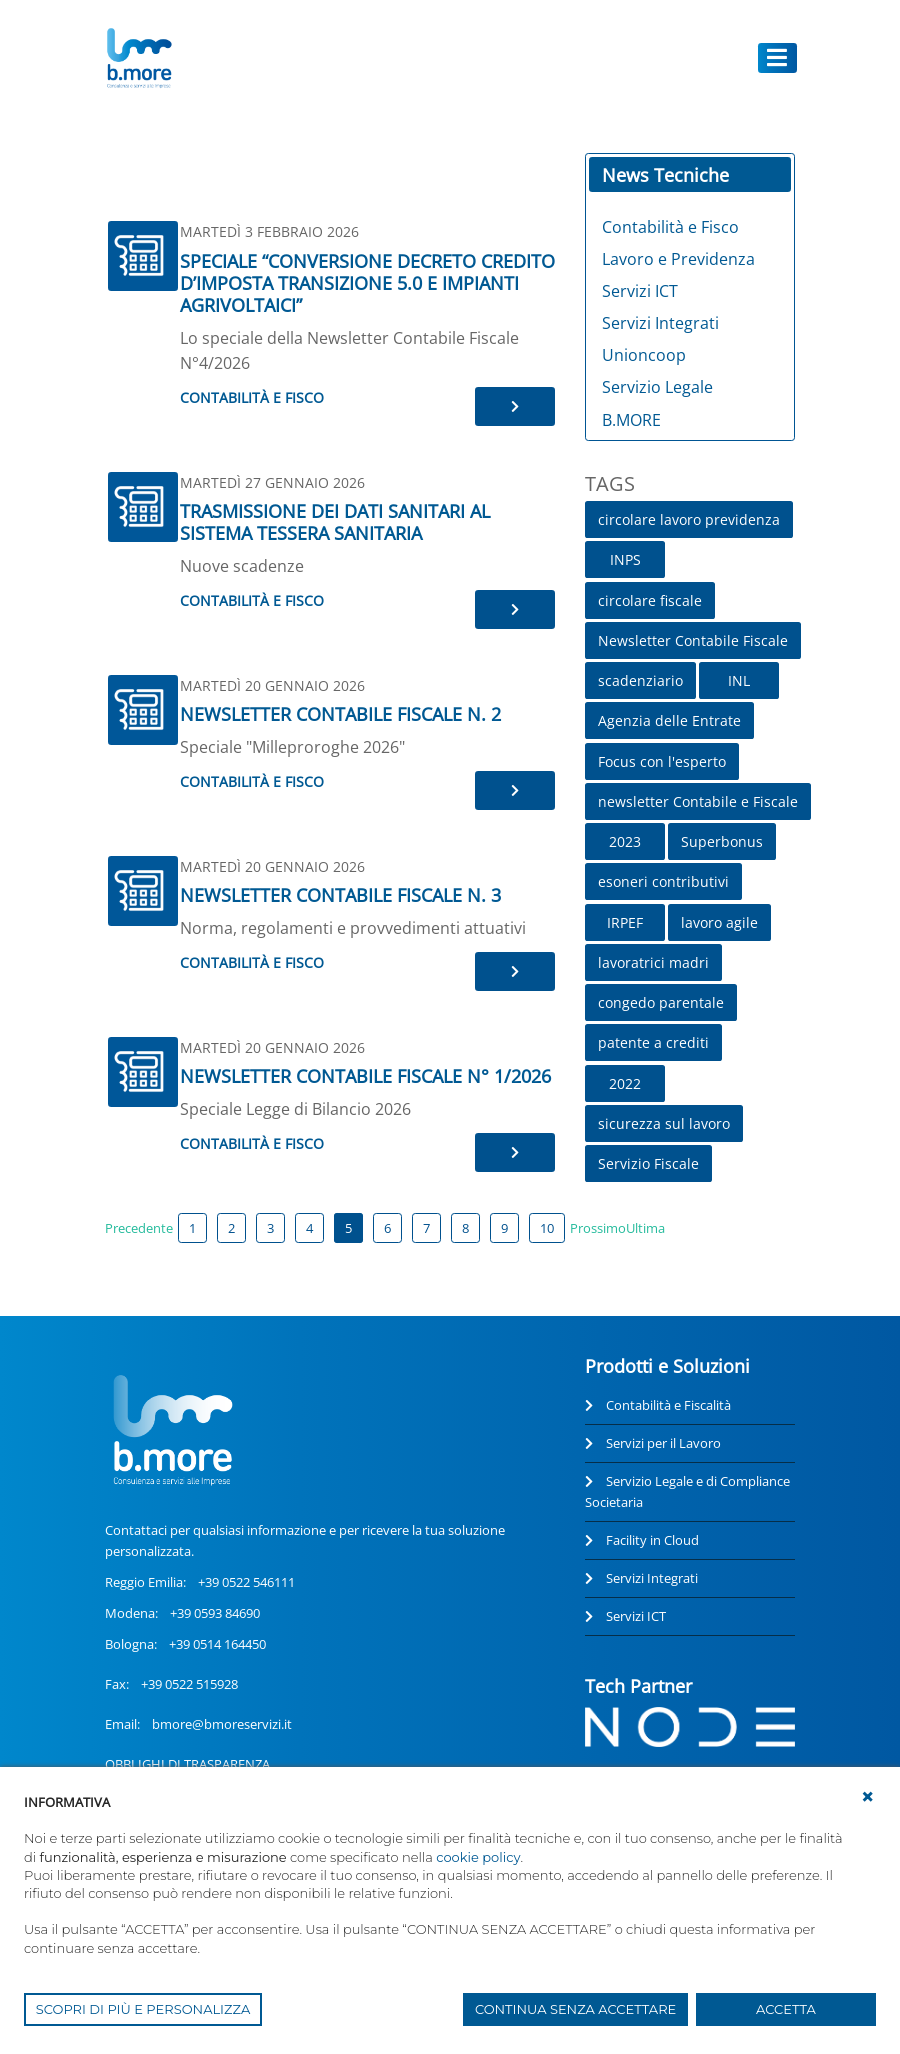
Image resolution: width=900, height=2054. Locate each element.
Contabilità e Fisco (252, 397)
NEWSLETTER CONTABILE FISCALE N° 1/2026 (365, 1076)
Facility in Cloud (652, 1540)
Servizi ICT (636, 1616)
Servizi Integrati (652, 1578)
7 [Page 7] (426, 1228)
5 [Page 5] (348, 1228)
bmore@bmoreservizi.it (222, 1724)
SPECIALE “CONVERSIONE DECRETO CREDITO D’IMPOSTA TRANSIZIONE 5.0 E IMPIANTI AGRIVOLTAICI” (367, 283)
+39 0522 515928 (189, 1684)
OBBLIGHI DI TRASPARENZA (187, 1764)
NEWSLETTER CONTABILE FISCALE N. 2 (340, 714)
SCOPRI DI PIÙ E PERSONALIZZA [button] (143, 2009)
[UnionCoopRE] (138, 58)
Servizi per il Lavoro (663, 1443)
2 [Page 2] (231, 1228)
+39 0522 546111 (246, 1582)
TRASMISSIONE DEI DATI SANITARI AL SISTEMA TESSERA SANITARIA (335, 522)
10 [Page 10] (547, 1228)
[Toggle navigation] (778, 57)
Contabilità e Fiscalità (668, 1405)
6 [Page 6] (387, 1228)
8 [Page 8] (465, 1228)
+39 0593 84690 (215, 1613)
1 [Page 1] (192, 1228)
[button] (868, 1797)
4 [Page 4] (309, 1228)
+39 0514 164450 (217, 1644)
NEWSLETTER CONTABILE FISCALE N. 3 (340, 895)
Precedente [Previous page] (139, 1228)
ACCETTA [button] (786, 2009)
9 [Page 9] (504, 1228)
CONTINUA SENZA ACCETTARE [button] (575, 2009)
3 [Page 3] (270, 1228)
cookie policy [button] (478, 1857)
